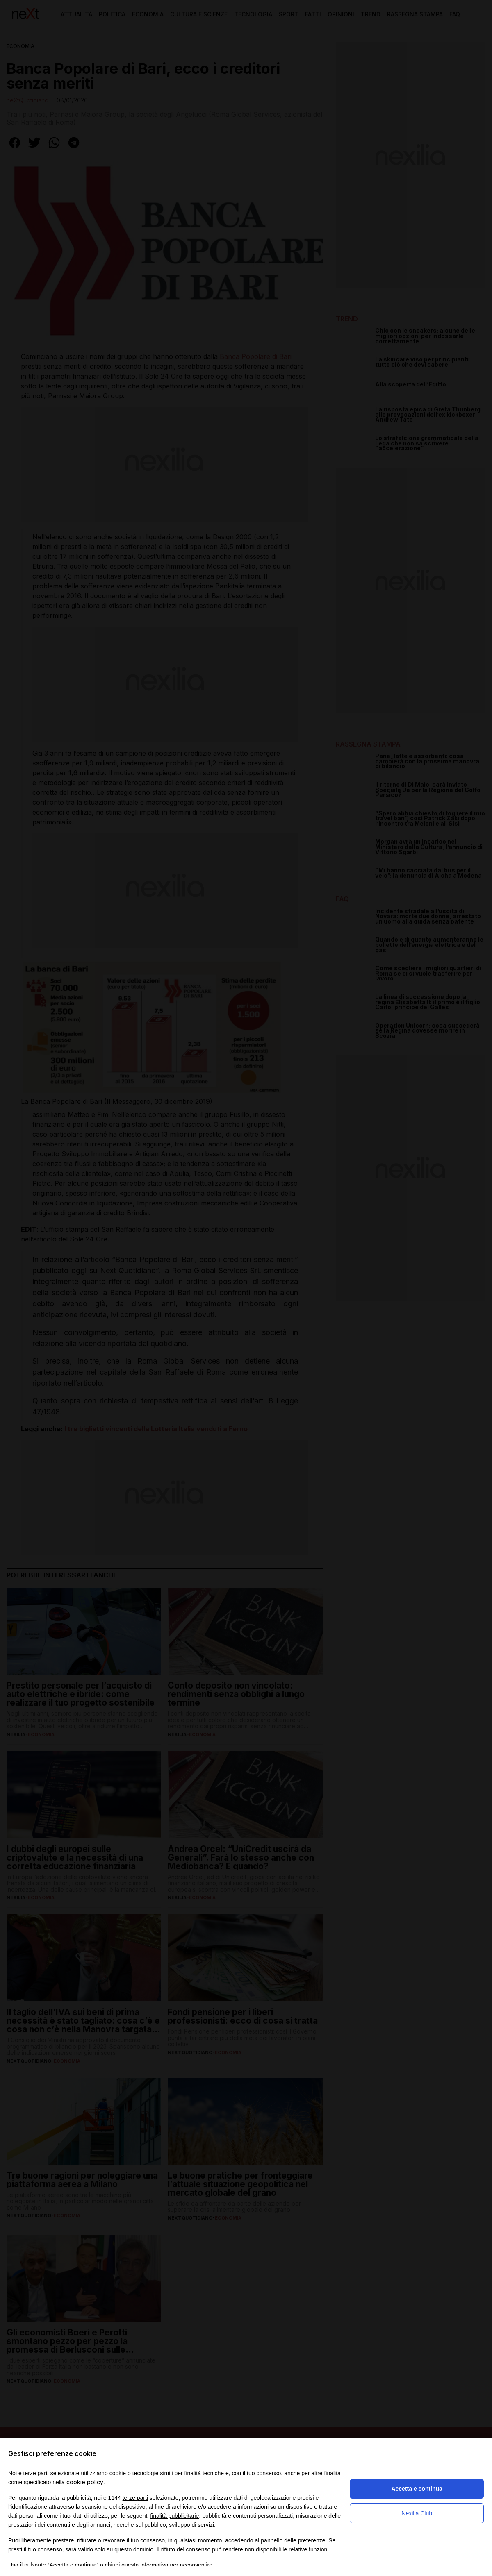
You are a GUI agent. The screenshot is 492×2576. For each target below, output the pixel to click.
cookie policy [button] (84, 2481)
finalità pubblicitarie (174, 2515)
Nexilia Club (416, 2513)
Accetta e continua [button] (416, 2488)
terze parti (135, 2497)
